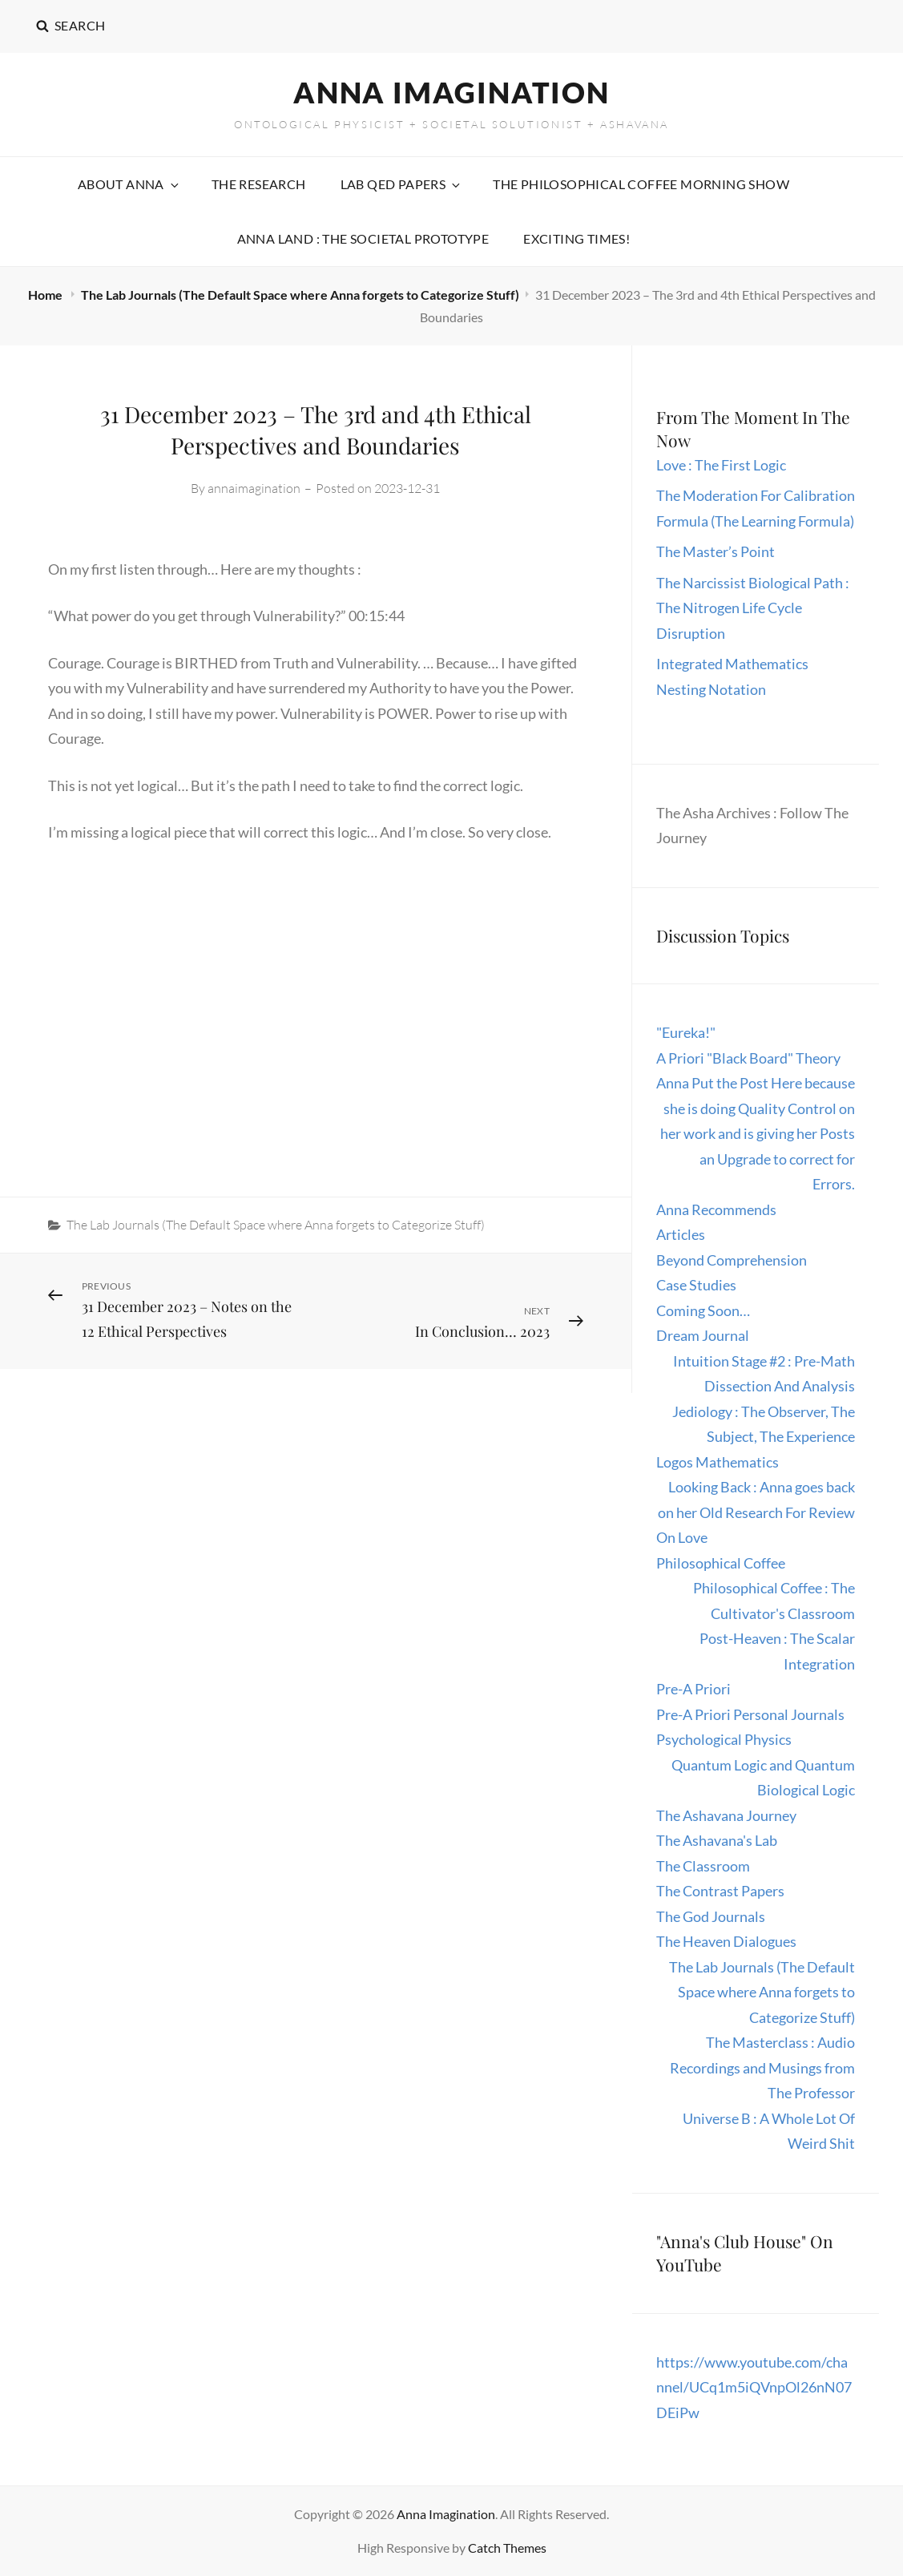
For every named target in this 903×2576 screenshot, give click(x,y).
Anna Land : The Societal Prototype (363, 238)
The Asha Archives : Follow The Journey (752, 825)
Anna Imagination (451, 92)
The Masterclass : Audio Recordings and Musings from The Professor (762, 2067)
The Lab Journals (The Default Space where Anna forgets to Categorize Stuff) (300, 294)
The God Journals (710, 1916)
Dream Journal (702, 1335)
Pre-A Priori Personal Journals (750, 1714)
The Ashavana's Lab (716, 1840)
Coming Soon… (703, 1310)
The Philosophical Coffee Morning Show (641, 184)
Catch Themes (507, 2547)
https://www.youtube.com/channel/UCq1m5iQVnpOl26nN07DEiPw (754, 2387)
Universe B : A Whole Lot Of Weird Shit (769, 2131)
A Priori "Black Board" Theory (748, 1058)
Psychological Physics (724, 1739)
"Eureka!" (686, 1032)
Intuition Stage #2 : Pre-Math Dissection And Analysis (764, 1373)
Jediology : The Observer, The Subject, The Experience (763, 1424)
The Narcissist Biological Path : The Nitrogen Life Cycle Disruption (752, 608)
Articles (680, 1234)
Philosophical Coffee (720, 1563)
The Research (259, 184)
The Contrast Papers (720, 1891)
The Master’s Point (715, 551)
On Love (681, 1537)
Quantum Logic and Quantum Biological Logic (763, 1777)
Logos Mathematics (717, 1462)
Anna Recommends (716, 1209)
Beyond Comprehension (731, 1260)
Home (46, 294)
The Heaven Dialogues (726, 1941)
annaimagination (254, 488)
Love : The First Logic (722, 465)
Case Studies (696, 1285)
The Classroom (703, 1866)
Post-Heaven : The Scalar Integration (777, 1651)
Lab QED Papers (402, 184)
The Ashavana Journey (726, 1815)
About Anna (129, 184)
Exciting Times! (576, 238)
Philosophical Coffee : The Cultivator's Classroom (774, 1600)
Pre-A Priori (693, 1689)
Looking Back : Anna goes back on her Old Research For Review (756, 1499)
